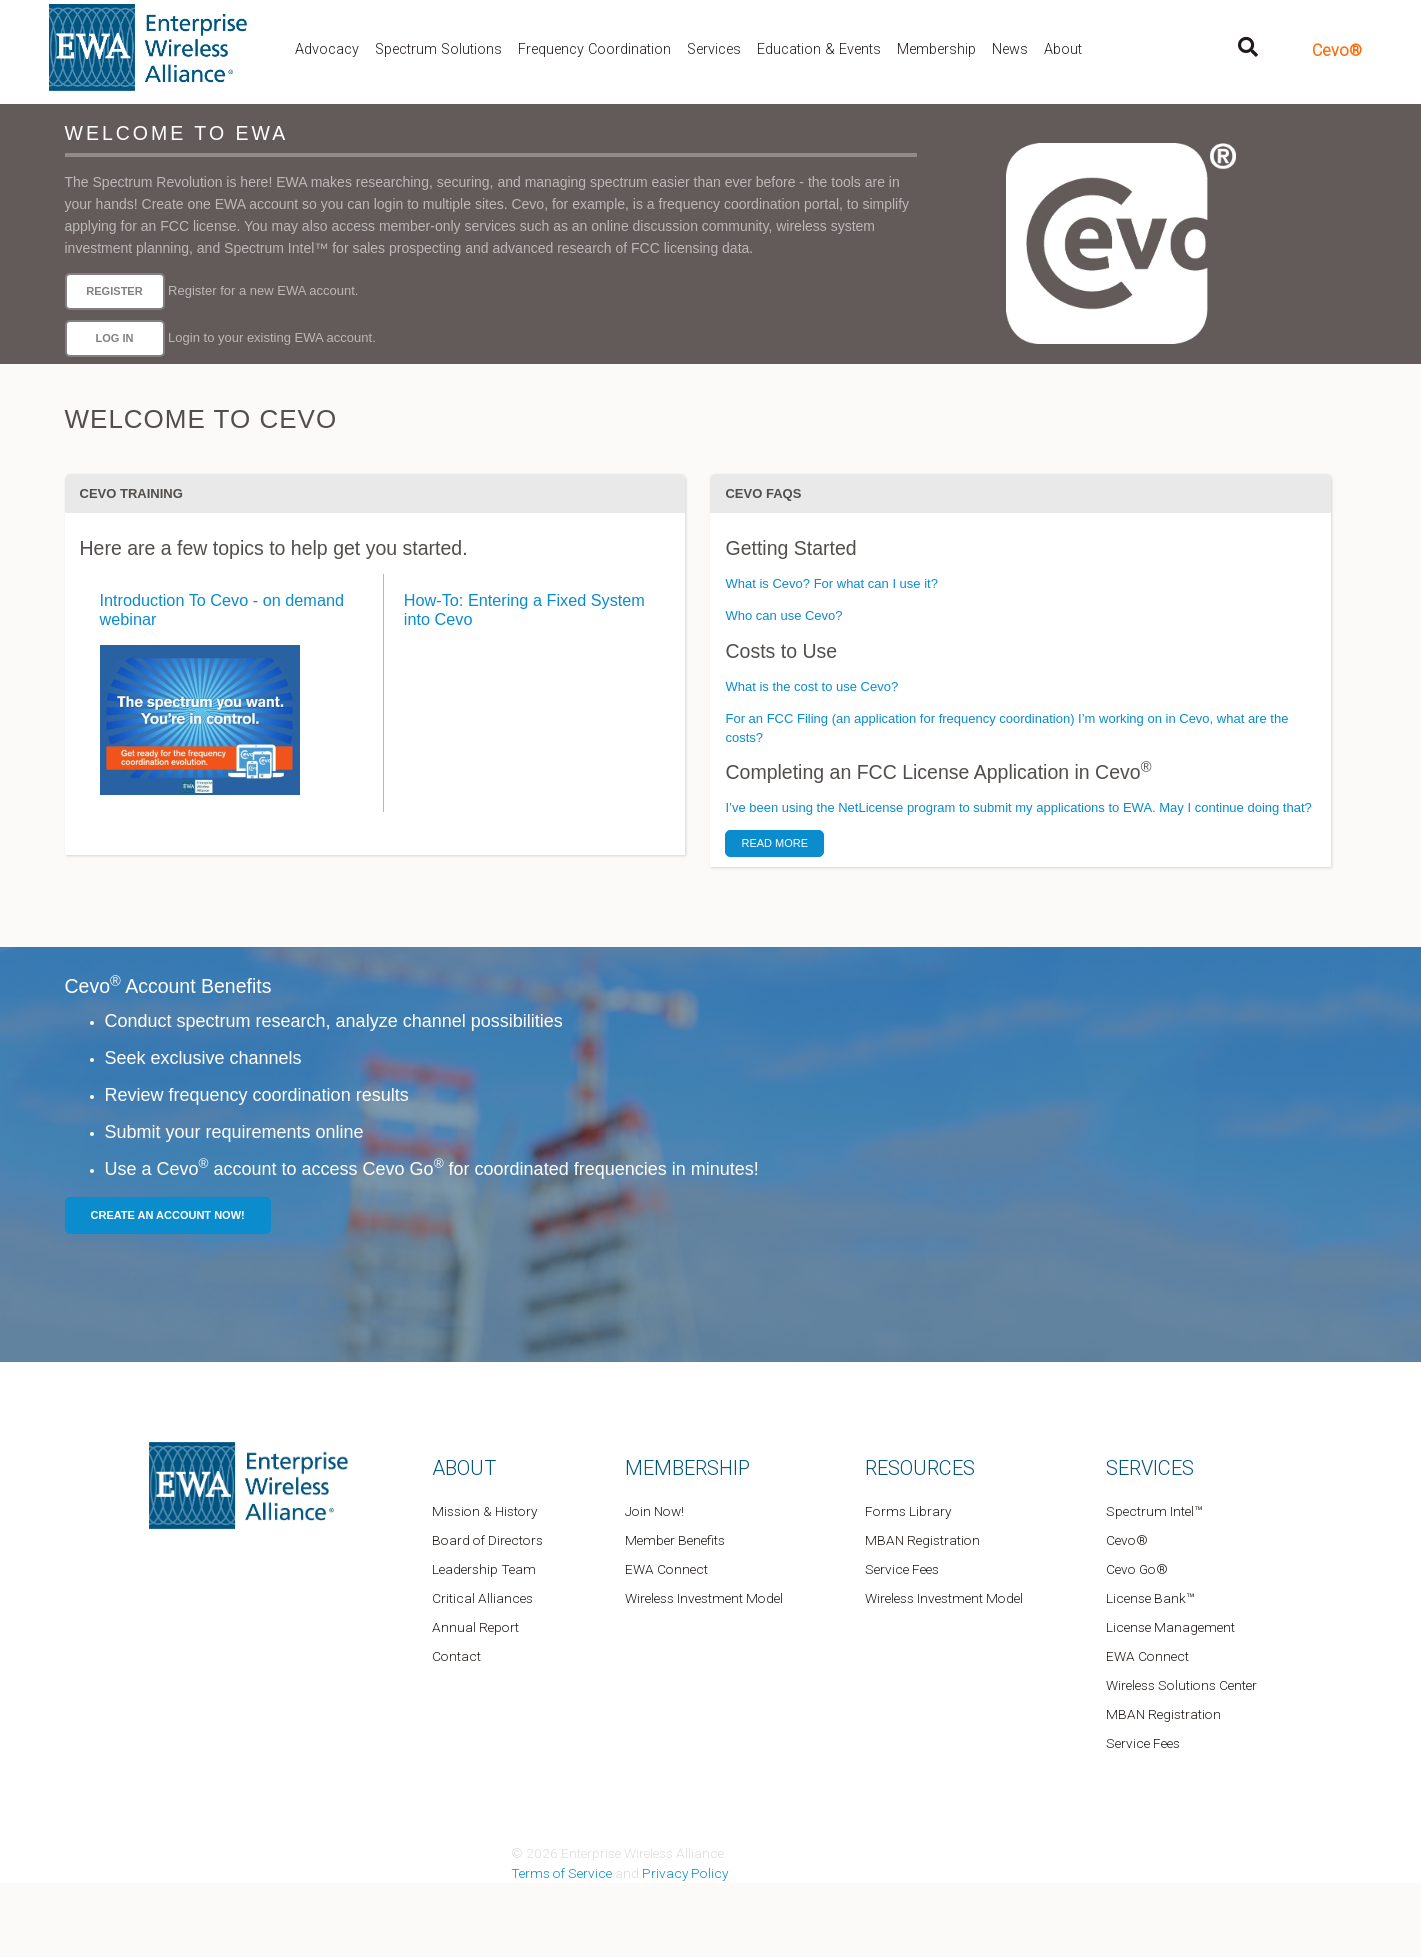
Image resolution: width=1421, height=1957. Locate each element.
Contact (456, 1656)
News (1010, 49)
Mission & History (484, 1511)
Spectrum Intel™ (1154, 1511)
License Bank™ (1150, 1598)
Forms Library (908, 1511)
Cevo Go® (1137, 1569)
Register (114, 291)
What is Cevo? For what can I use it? (831, 583)
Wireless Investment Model (704, 1598)
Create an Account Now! (168, 1215)
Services (714, 49)
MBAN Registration (922, 1540)
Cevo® (1337, 50)
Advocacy (327, 49)
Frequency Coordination (594, 49)
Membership (936, 49)
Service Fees (902, 1569)
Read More (774, 843)
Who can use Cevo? (783, 615)
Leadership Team (484, 1569)
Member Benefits (675, 1540)
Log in (114, 338)
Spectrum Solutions (438, 49)
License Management (1170, 1627)
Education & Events (819, 49)
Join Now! (654, 1511)
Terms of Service (561, 1873)
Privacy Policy (685, 1873)
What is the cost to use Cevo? (811, 686)
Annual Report (475, 1627)
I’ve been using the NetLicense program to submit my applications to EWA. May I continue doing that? (1018, 807)
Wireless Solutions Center (1181, 1685)
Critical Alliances (482, 1598)
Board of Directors (487, 1540)
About (1063, 49)
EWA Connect (666, 1569)
